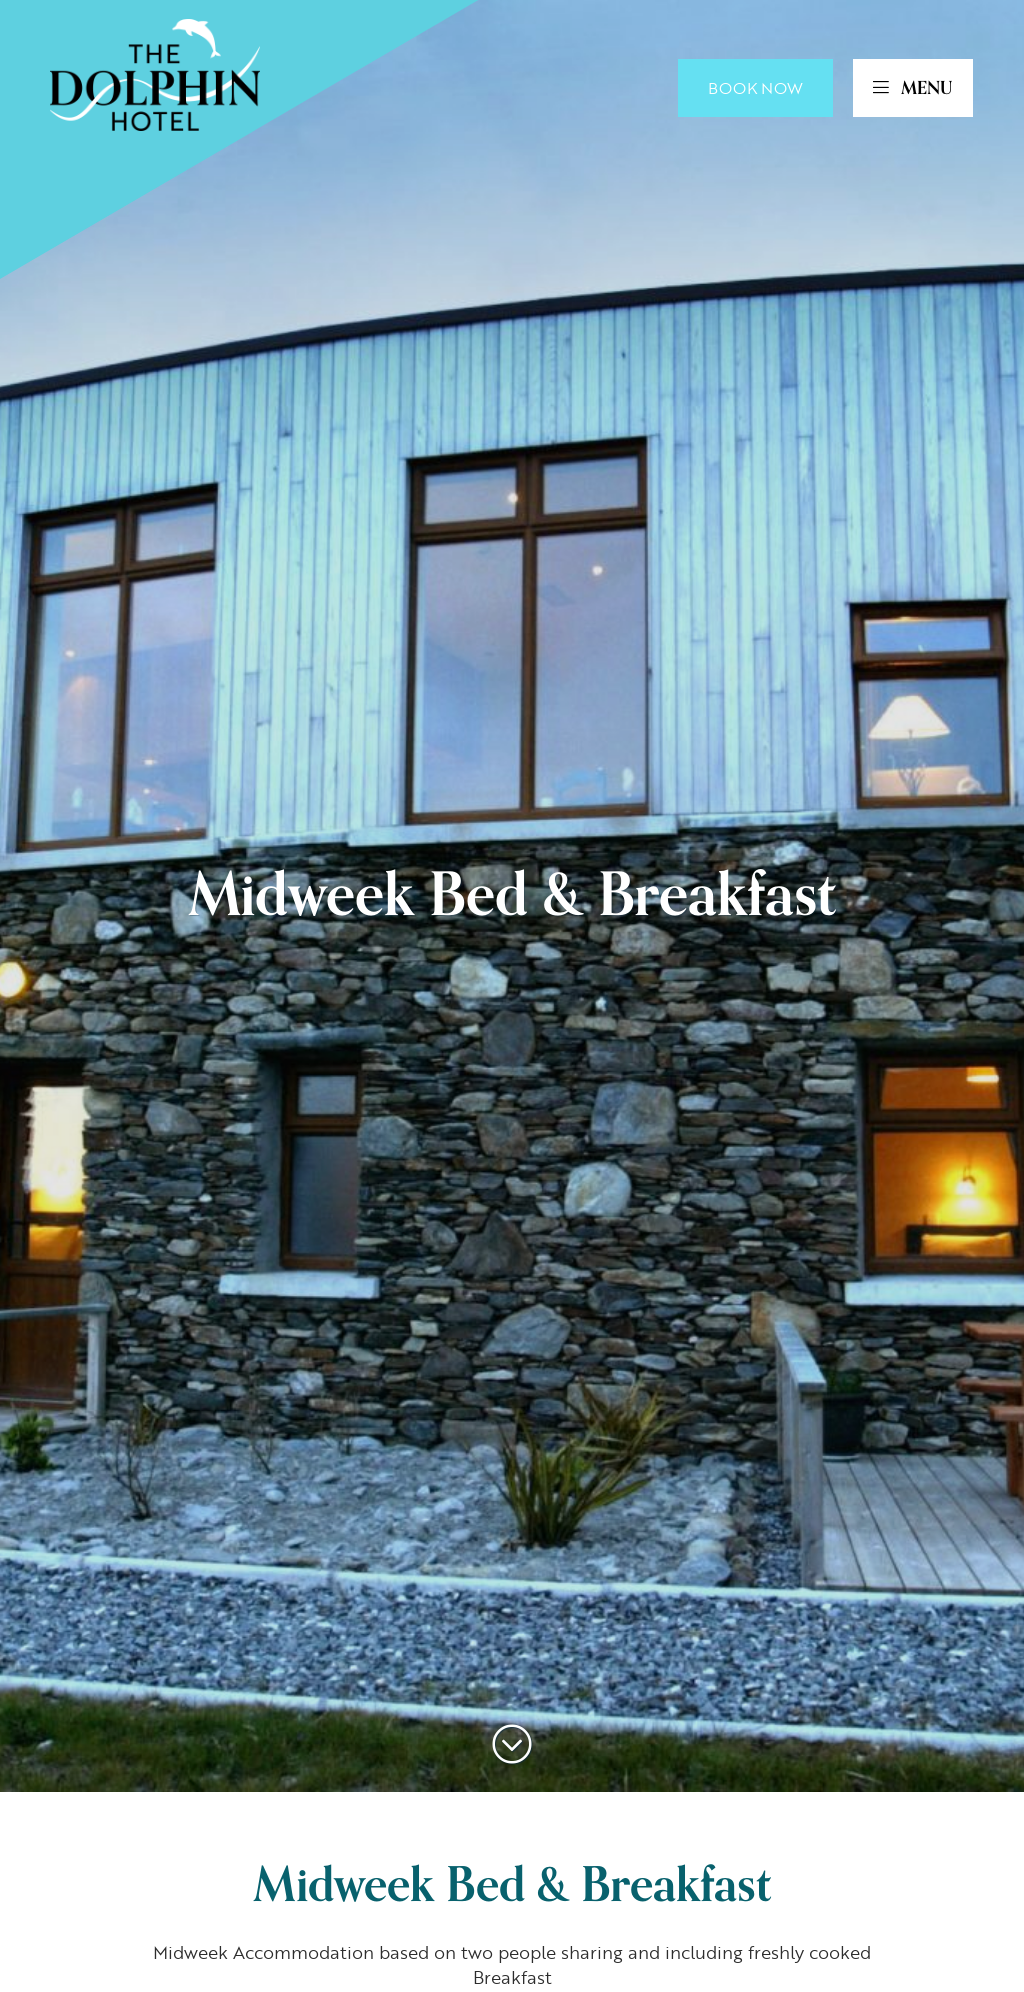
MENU (913, 88)
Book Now (755, 88)
